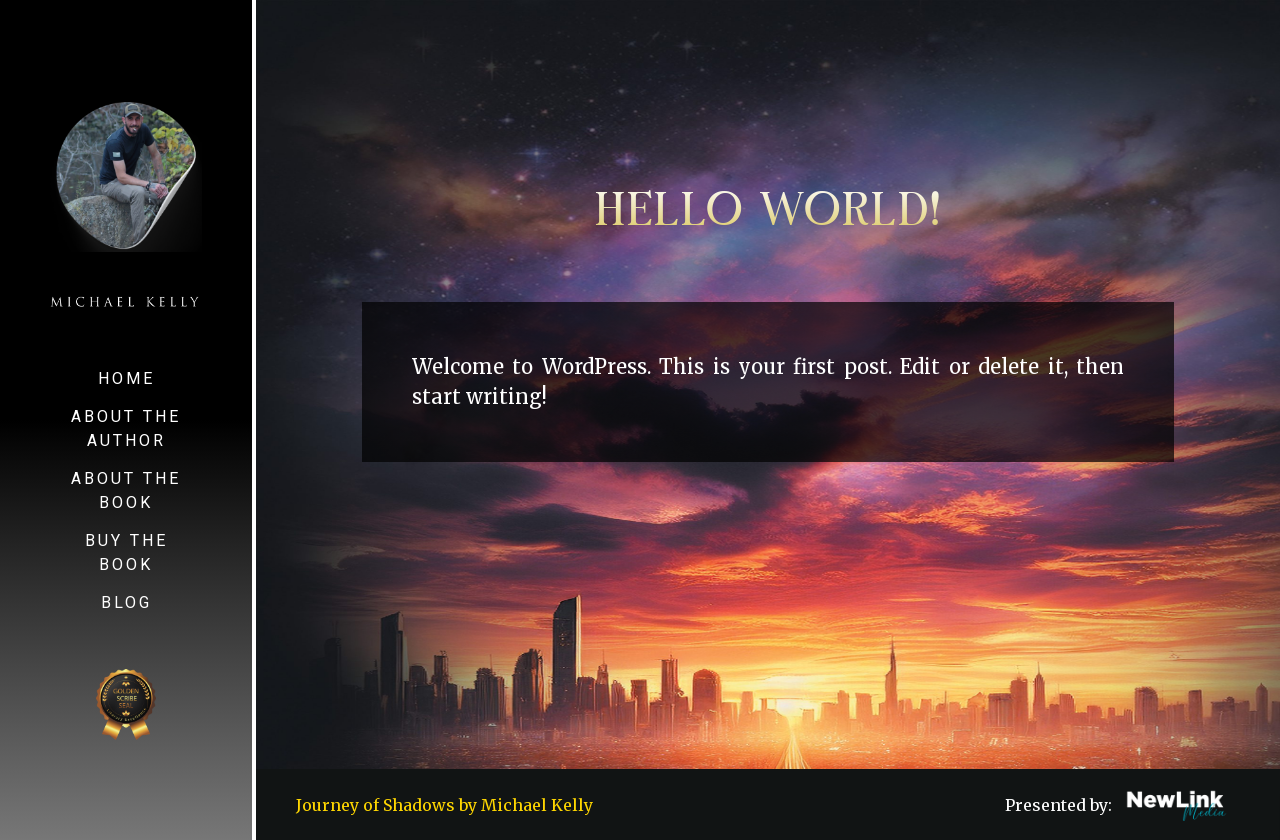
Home (126, 378)
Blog (126, 602)
